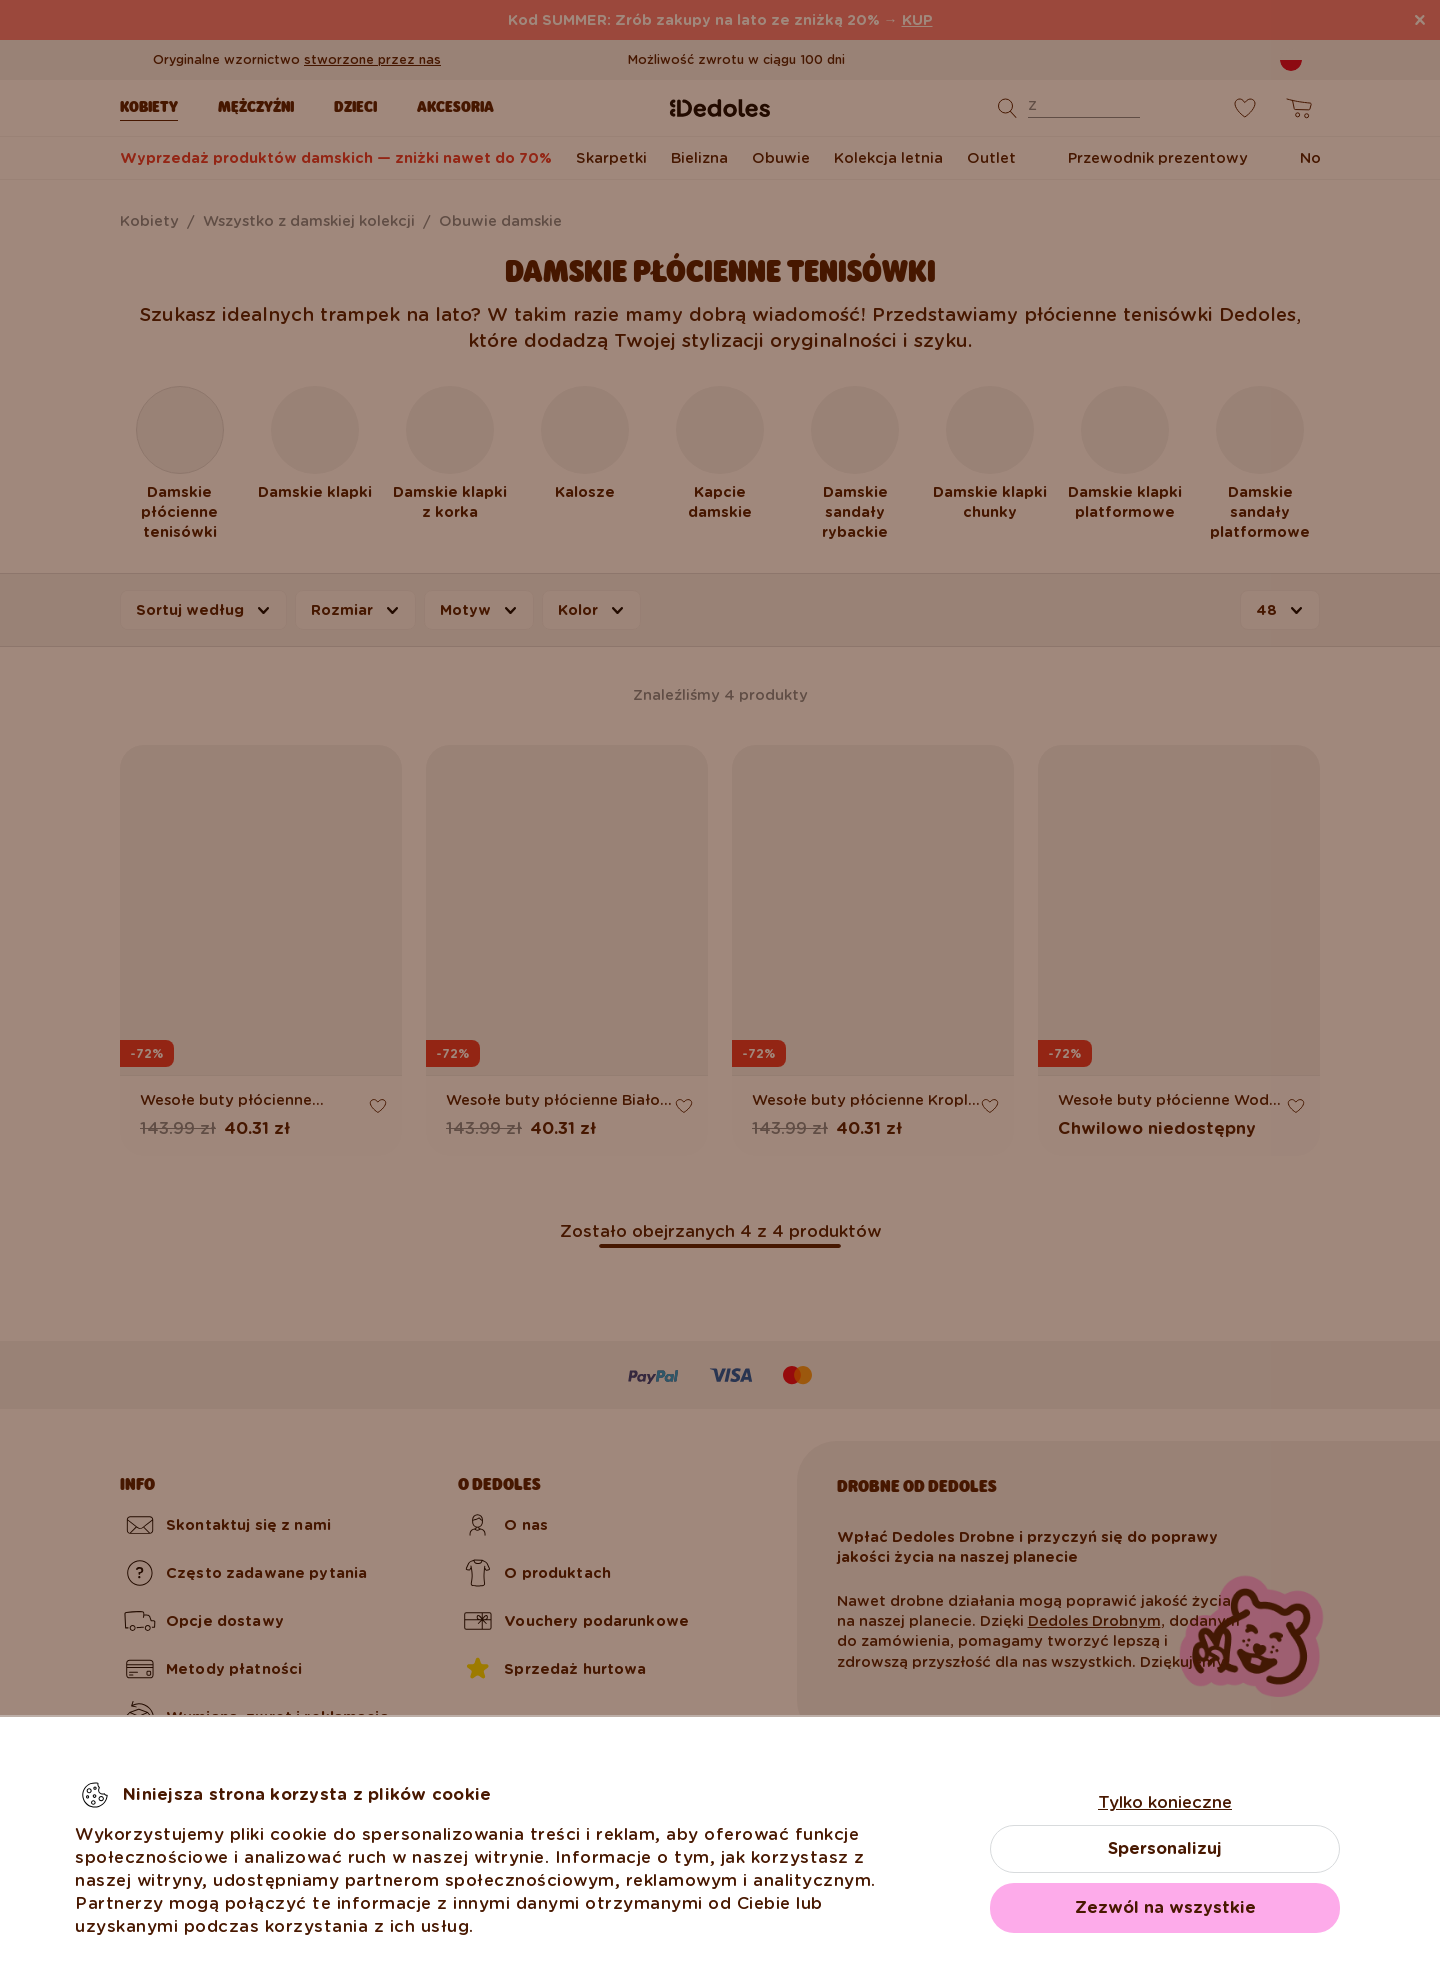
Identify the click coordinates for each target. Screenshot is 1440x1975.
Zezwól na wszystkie (1165, 1907)
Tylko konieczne (1165, 1802)
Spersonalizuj (1165, 1848)
